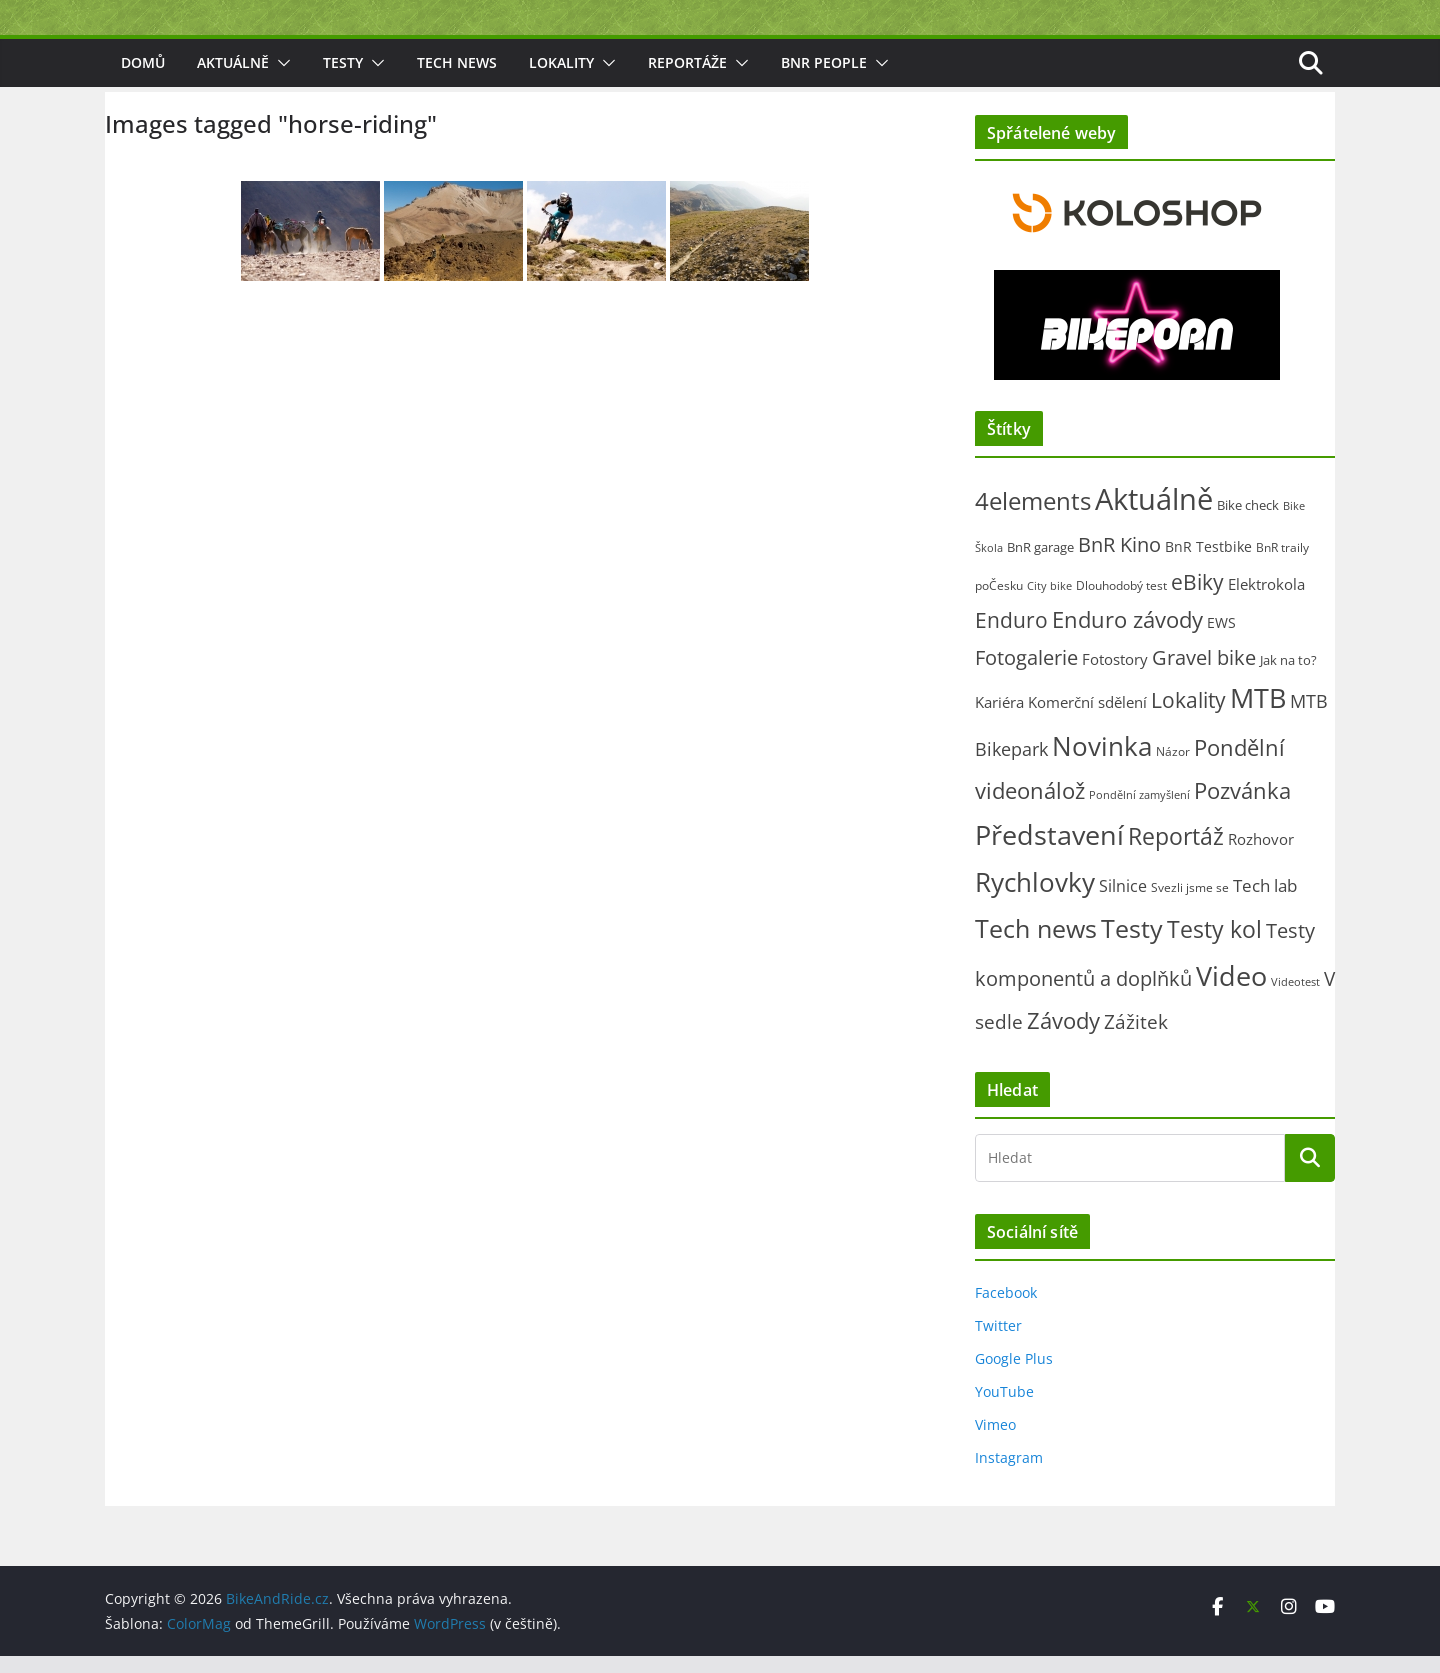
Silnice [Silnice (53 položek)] (1123, 903)
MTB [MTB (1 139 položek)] (1258, 714)
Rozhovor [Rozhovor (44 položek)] (1261, 855)
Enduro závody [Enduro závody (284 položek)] (1127, 635)
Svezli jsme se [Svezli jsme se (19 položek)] (1190, 904)
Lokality (561, 78)
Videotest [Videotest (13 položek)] (1295, 999)
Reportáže (687, 78)
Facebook (1006, 1308)
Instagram (1009, 1473)
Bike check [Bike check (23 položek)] (1248, 521)
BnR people (824, 78)
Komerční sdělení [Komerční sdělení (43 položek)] (1087, 718)
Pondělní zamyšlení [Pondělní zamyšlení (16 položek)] (1139, 810)
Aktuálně (233, 78)
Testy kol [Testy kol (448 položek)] (1214, 945)
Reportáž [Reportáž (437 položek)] (1176, 852)
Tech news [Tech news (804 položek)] (1036, 944)
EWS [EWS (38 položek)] (1221, 638)
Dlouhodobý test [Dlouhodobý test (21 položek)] (1121, 601)
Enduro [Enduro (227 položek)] (1011, 636)
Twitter (998, 1341)
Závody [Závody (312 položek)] (1063, 1036)
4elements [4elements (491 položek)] (1033, 517)
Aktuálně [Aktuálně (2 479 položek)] (1154, 515)
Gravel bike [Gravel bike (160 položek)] (1204, 673)
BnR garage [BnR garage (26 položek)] (1040, 563)
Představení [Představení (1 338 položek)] (1049, 850)
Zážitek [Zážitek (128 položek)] (1136, 1037)
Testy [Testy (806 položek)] (1132, 944)
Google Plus (1014, 1374)
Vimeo (995, 1440)
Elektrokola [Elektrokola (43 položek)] (1266, 600)
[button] (280, 79)
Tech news (457, 78)
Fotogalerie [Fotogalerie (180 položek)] (1026, 673)
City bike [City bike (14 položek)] (1049, 601)
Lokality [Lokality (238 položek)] (1188, 716)
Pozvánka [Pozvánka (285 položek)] (1242, 806)
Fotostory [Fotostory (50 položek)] (1115, 675)
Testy (343, 78)
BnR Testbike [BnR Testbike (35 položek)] (1208, 562)
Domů (143, 78)
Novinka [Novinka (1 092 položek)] (1102, 762)
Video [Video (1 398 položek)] (1231, 992)
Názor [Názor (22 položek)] (1173, 767)
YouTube (1004, 1407)
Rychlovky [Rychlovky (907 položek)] (1035, 899)
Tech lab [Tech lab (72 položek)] (1265, 902)
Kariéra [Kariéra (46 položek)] (999, 718)
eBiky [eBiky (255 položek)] (1197, 597)
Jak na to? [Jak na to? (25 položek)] (1288, 676)
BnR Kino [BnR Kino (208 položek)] (1119, 560)
